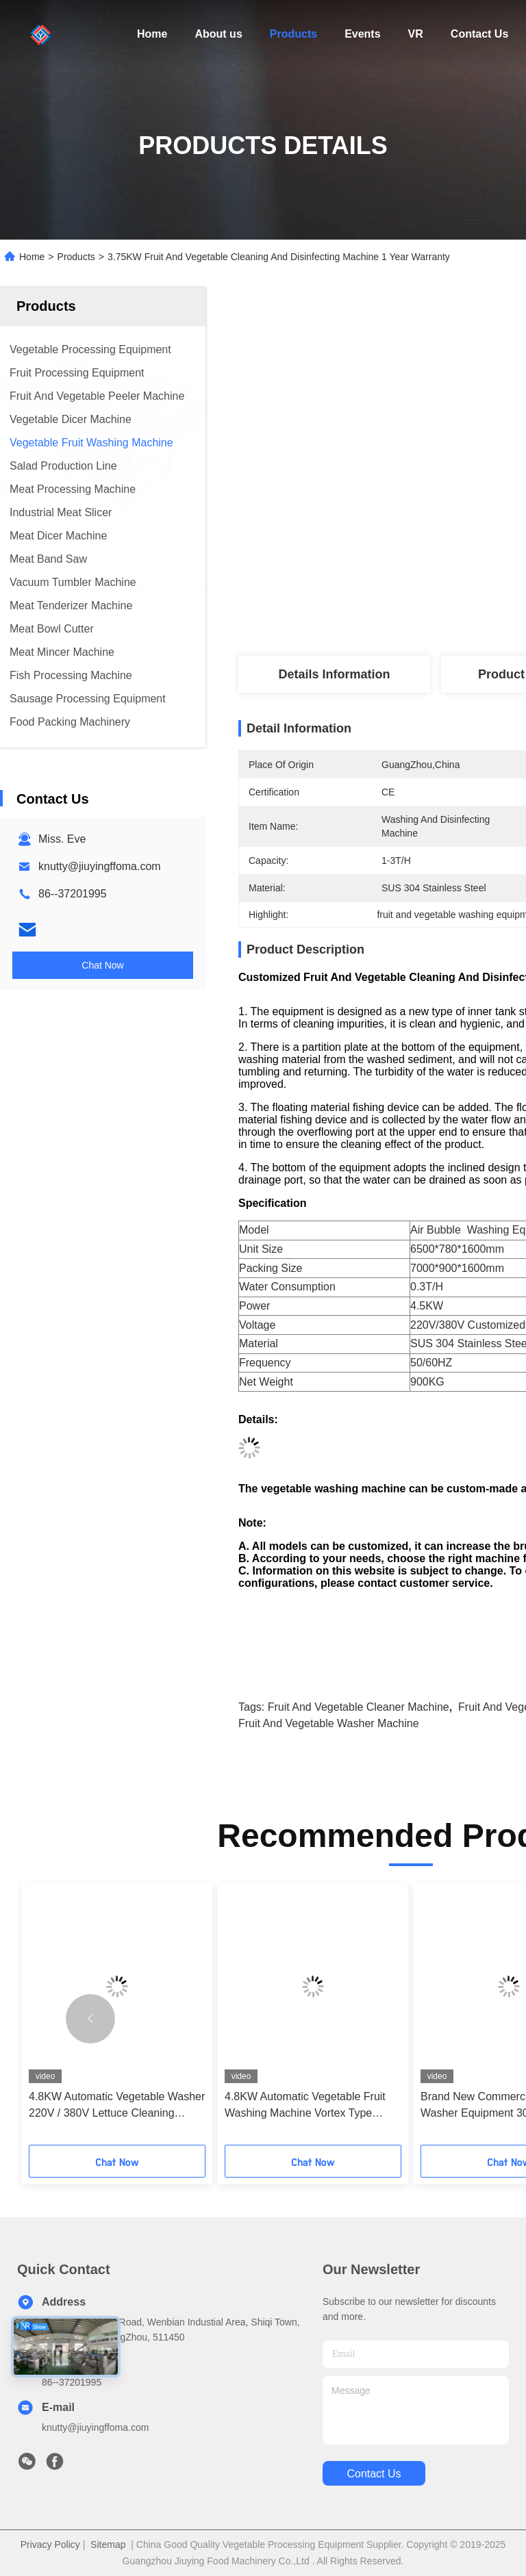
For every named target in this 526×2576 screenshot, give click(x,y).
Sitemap (107, 2544)
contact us (374, 2473)
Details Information (334, 674)
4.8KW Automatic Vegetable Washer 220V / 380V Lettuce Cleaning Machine (117, 2106)
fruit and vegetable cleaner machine (358, 1707)
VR (415, 34)
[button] (90, 2018)
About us (218, 34)
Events (362, 34)
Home (152, 34)
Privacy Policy (50, 2544)
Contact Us (479, 34)
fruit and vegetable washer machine (328, 1723)
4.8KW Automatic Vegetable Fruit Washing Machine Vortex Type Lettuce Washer (305, 2106)
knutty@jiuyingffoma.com (99, 866)
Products (293, 34)
